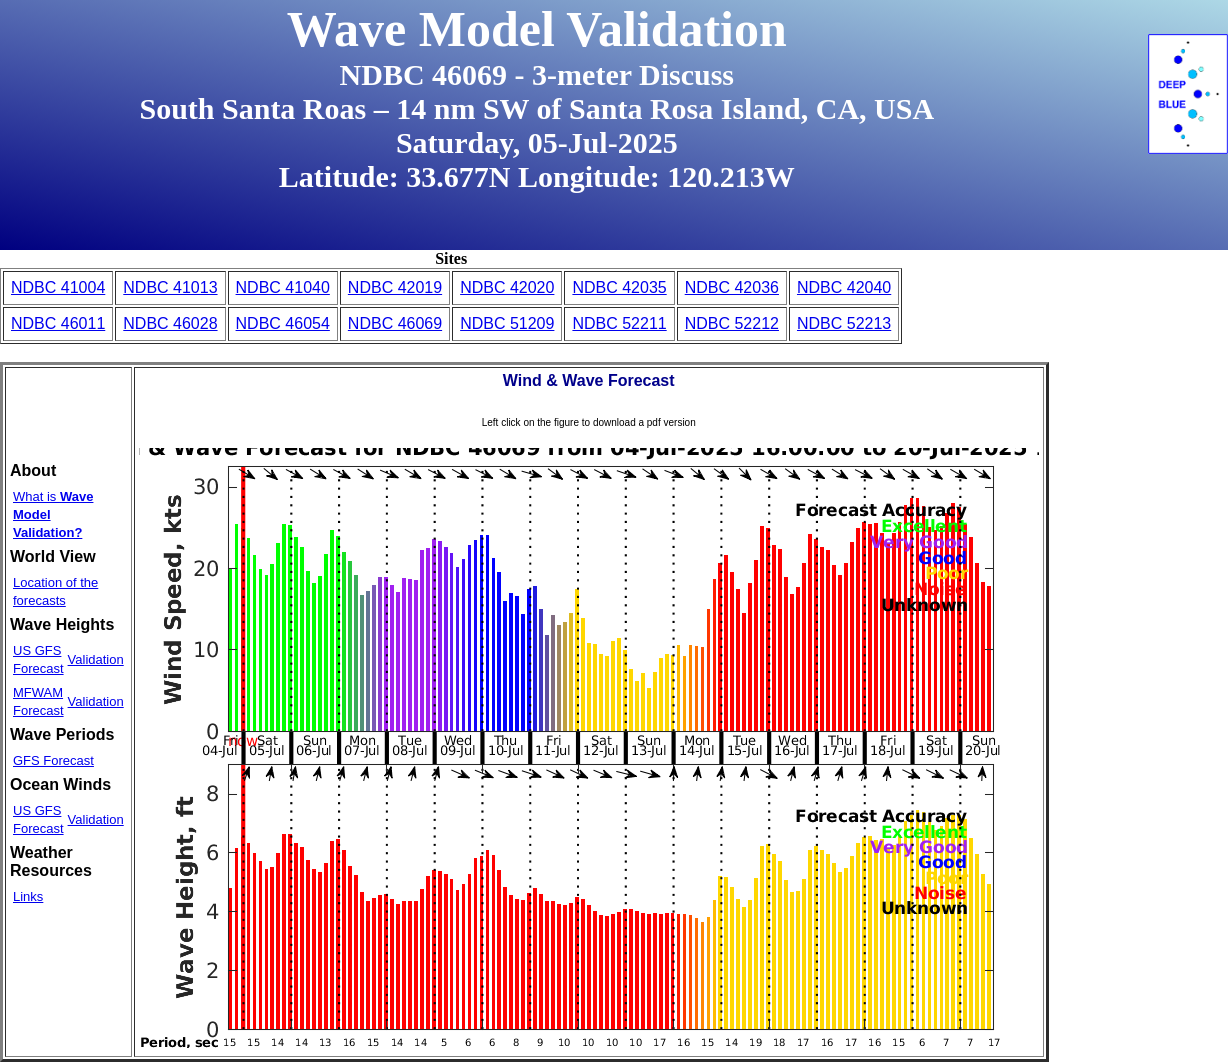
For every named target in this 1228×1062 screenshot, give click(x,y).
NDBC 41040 (283, 287)
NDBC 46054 (283, 323)
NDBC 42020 (507, 287)
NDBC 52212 (732, 323)
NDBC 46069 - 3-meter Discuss (537, 74)
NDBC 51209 (507, 323)
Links (28, 896)
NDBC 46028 (170, 323)
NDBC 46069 (395, 323)
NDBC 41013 (170, 287)
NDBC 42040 (844, 287)
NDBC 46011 (58, 323)
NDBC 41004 (58, 287)
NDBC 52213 (844, 323)
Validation (96, 659)
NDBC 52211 (619, 323)
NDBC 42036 (732, 287)
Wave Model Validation (537, 29)
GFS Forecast (53, 760)
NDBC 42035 (619, 287)
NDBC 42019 (395, 287)
